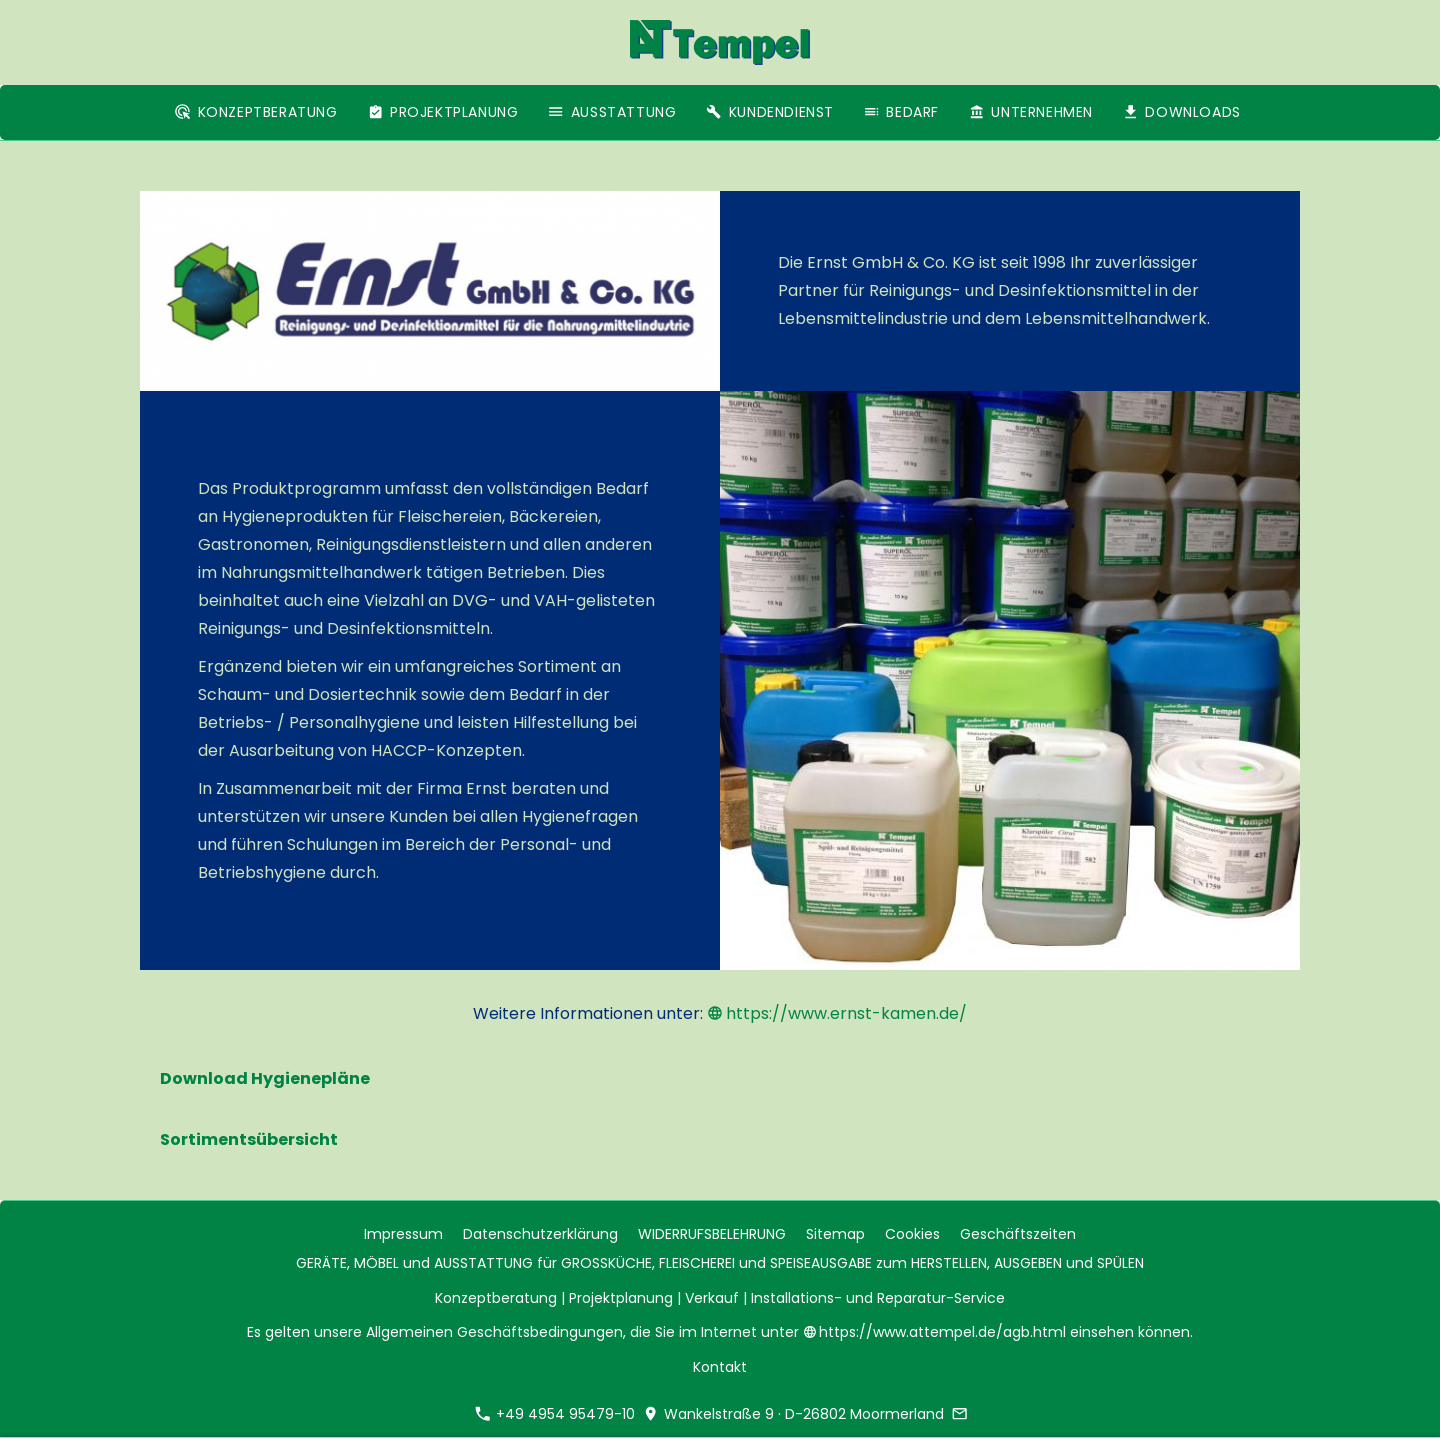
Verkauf (712, 1298)
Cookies (912, 1234)
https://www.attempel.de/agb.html (937, 1332)
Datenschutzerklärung (540, 1234)
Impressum (403, 1234)
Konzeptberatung (496, 1298)
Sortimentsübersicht (249, 1139)
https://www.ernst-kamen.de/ (837, 1013)
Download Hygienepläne (265, 1078)
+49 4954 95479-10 (555, 1414)
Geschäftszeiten (1018, 1234)
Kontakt (720, 1367)
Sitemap (835, 1234)
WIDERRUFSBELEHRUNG (712, 1234)
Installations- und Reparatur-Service (878, 1298)
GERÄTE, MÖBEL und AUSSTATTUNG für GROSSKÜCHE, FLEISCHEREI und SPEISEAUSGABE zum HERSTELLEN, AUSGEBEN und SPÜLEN (720, 1263)
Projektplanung (621, 1298)
